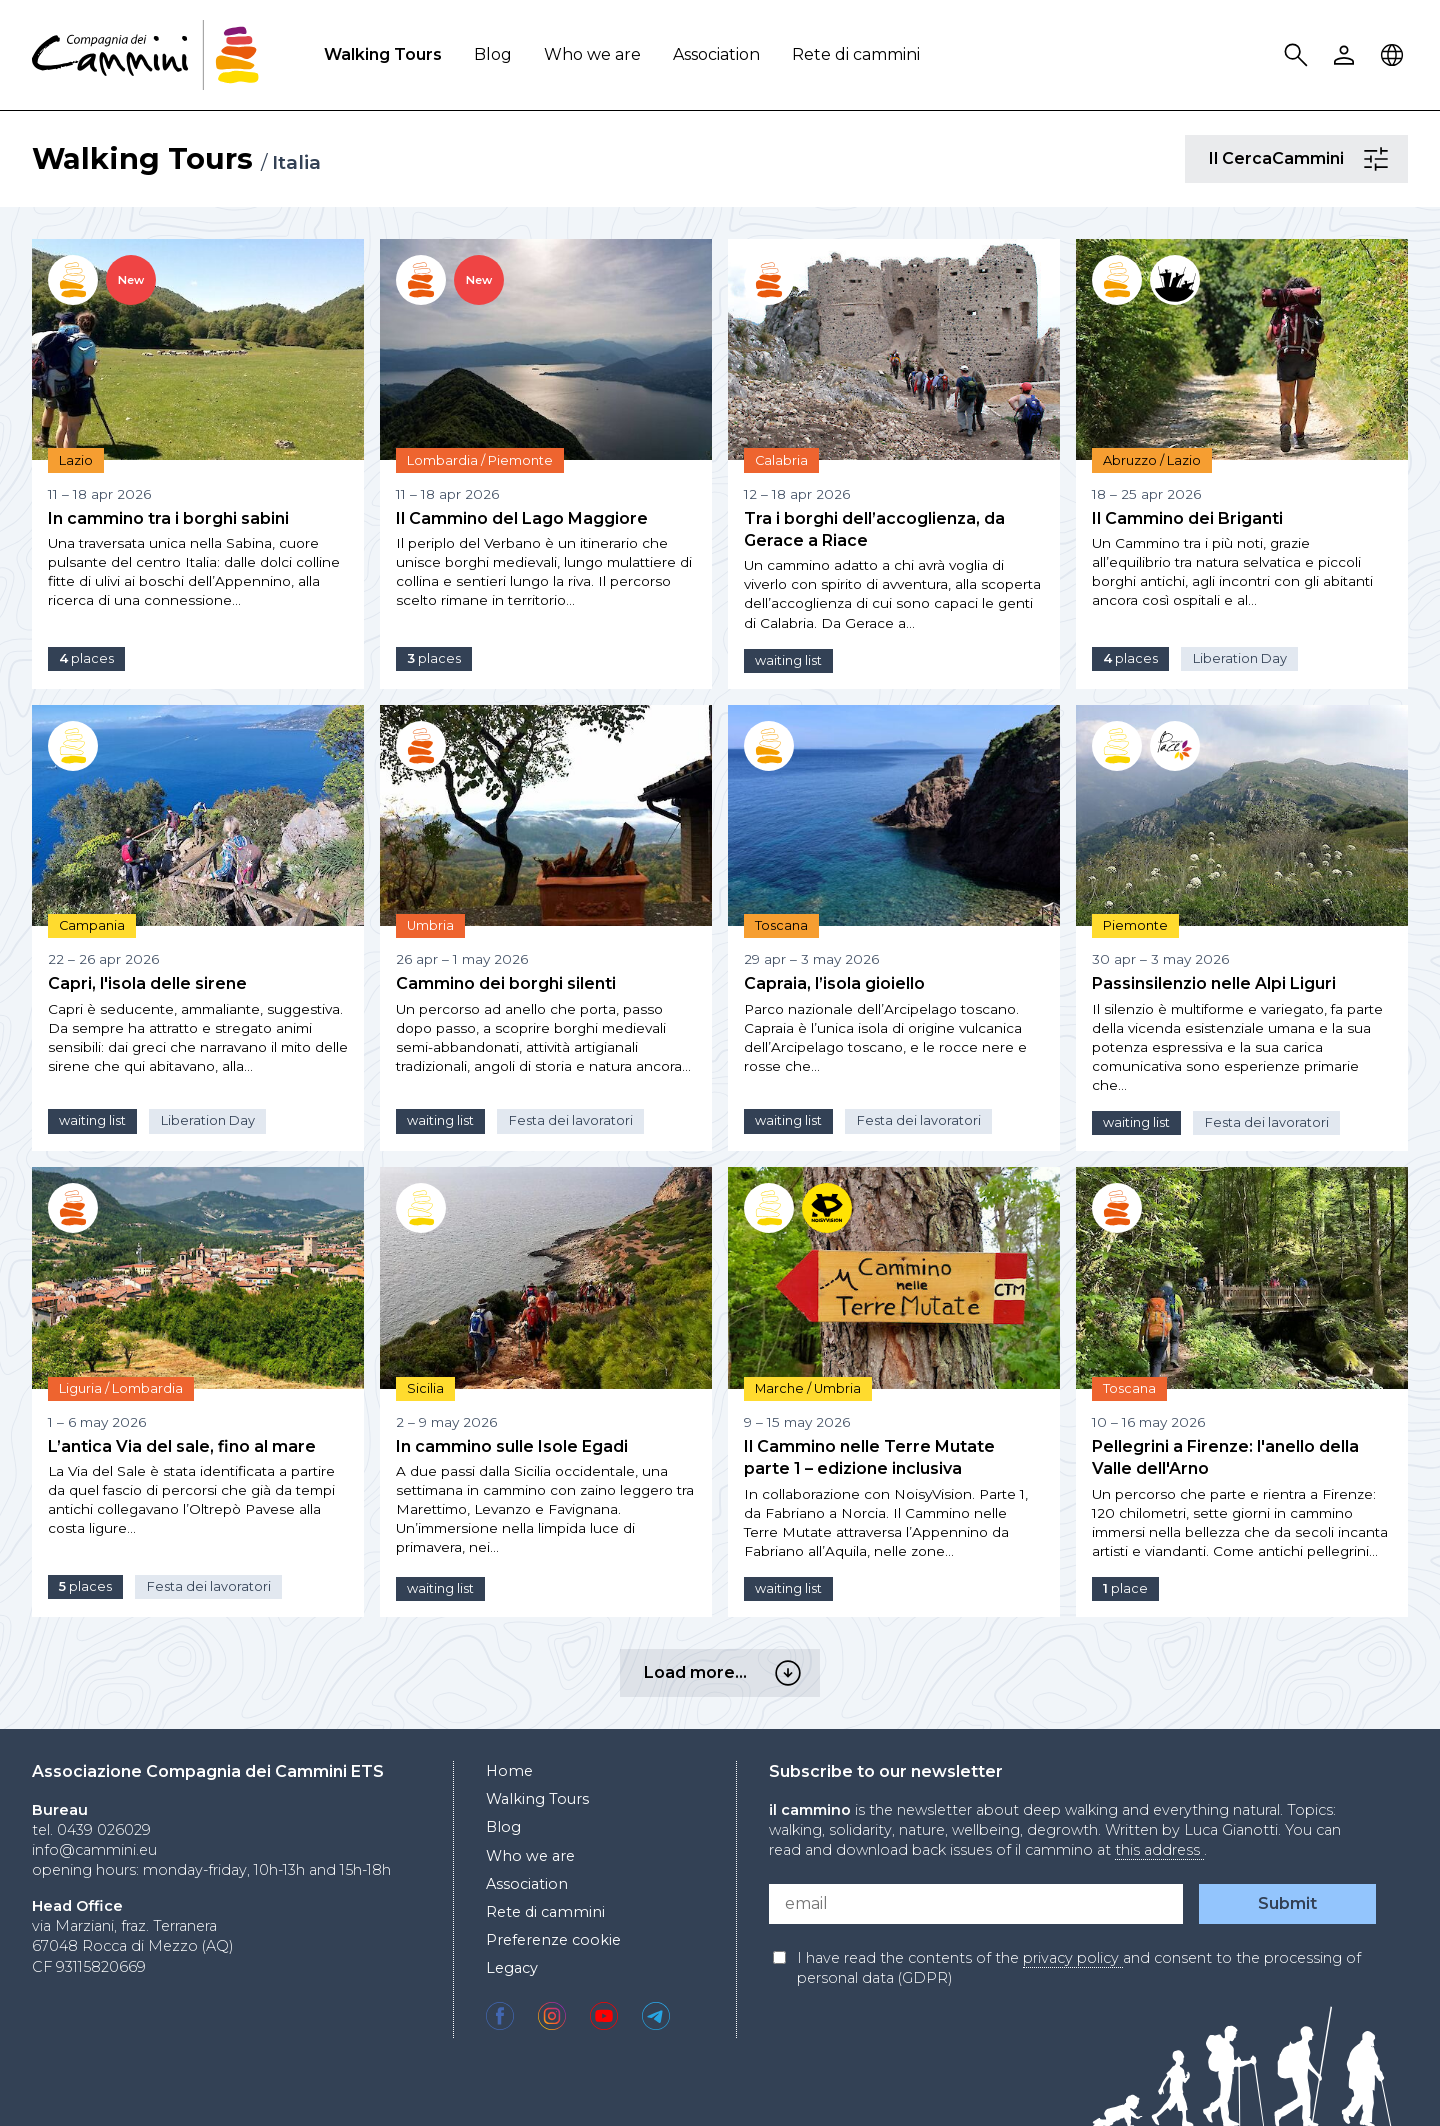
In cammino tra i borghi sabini (168, 518)
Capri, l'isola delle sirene (147, 983)
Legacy (512, 1968)
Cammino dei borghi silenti (506, 983)
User (1347, 55)
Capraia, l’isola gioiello (834, 983)
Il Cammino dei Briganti (1187, 518)
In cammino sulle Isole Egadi (512, 1446)
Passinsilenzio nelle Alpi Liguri (1214, 983)
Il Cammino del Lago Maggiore (522, 518)
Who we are (592, 54)
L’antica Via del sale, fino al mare (182, 1446)
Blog (493, 54)
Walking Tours (383, 54)
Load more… (791, 1673)
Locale (1395, 55)
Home (509, 1771)
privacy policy (1073, 1958)
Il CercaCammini (1379, 159)
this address (1159, 1850)
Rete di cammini (856, 54)
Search (1299, 55)
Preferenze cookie (553, 1940)
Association (716, 54)
